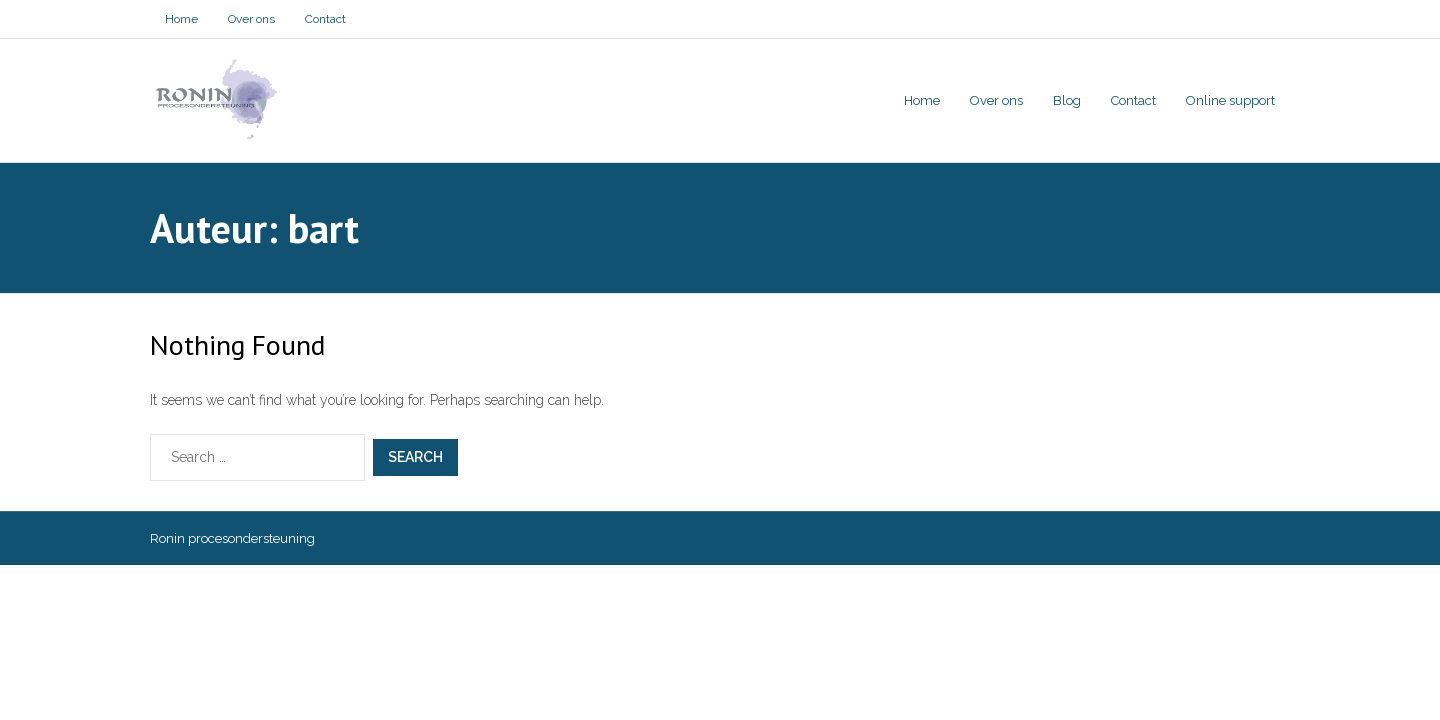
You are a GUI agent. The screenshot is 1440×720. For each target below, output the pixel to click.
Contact (325, 19)
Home (181, 19)
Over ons (251, 19)
